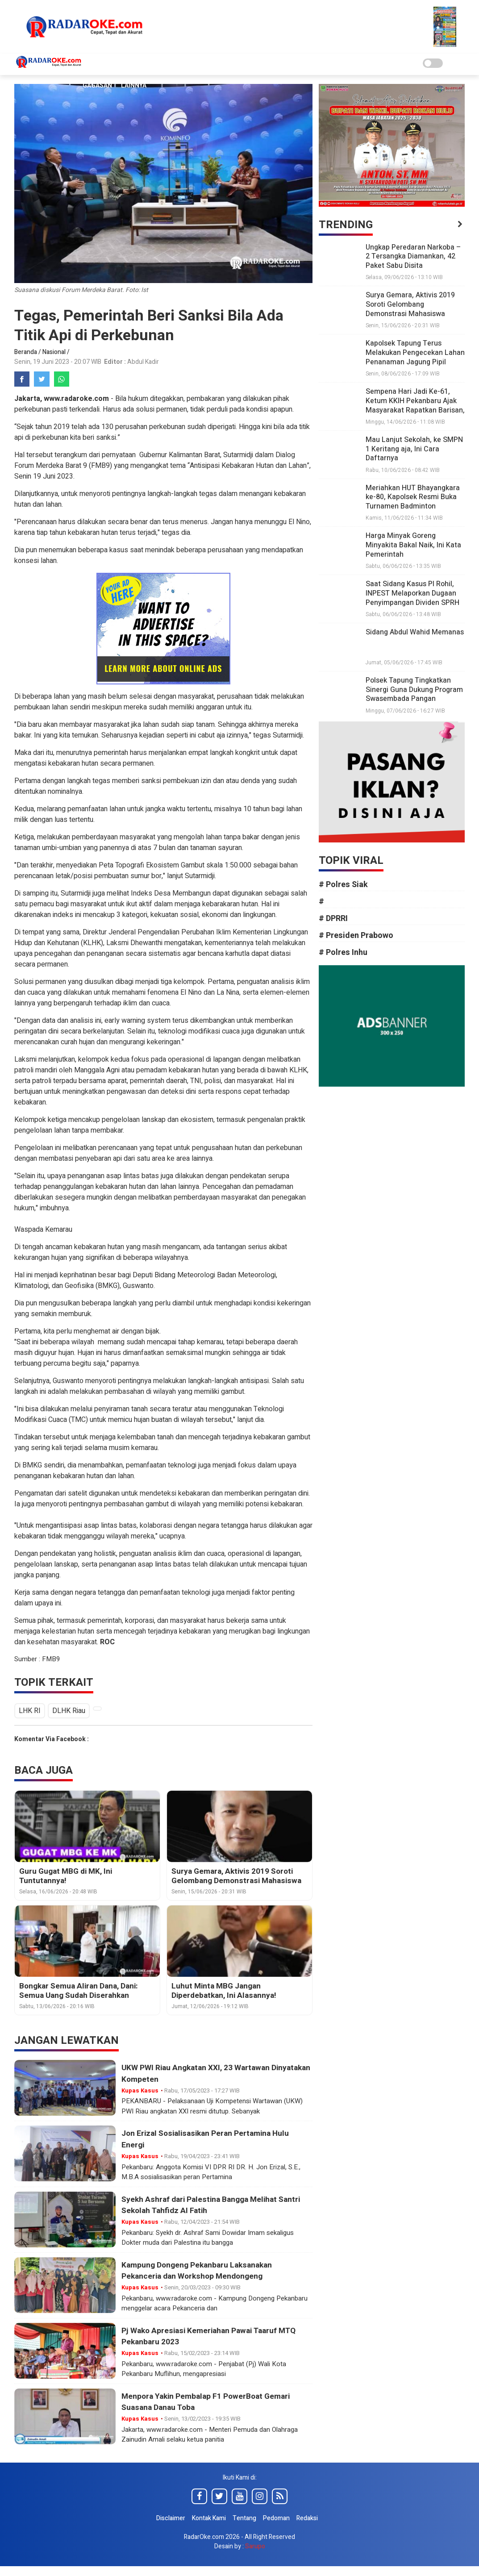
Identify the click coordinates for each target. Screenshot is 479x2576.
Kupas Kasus (118, 64)
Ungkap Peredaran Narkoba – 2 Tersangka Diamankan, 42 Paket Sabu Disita (413, 256)
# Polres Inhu (348, 952)
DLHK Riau (70, 1712)
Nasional (163, 64)
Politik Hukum (292, 64)
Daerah (200, 64)
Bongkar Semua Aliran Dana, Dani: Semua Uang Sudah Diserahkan (76, 1991)
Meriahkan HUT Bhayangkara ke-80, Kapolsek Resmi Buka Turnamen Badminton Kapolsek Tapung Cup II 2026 (413, 502)
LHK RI (30, 1712)
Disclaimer (171, 2519)
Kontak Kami (209, 2519)
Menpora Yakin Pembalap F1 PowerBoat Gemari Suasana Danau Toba (209, 2402)
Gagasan (97, 85)
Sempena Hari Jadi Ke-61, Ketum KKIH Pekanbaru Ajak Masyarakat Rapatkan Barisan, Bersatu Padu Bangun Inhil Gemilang (415, 410)
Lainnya (133, 85)
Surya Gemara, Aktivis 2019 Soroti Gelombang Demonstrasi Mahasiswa (233, 1877)
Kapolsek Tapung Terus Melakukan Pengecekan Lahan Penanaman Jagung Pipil (415, 352)
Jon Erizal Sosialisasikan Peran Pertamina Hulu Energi (209, 2140)
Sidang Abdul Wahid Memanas (415, 632)
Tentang (244, 2519)
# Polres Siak (349, 885)
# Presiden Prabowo (361, 936)
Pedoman (276, 2519)
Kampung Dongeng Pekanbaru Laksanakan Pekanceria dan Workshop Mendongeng (200, 2271)
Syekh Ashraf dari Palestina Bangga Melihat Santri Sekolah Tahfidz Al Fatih (214, 2206)
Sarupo (255, 2547)
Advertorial (391, 64)
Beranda (25, 352)
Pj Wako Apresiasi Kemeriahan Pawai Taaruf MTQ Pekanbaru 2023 (212, 2337)
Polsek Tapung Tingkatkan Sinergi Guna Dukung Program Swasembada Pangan (414, 689)
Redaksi (307, 2519)
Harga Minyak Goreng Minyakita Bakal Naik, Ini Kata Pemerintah (413, 545)
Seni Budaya (240, 64)
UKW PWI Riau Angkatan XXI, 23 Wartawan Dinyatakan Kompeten (198, 2075)
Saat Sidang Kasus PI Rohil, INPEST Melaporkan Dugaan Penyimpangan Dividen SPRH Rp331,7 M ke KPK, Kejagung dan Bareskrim (412, 602)
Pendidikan (343, 64)
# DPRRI (338, 919)
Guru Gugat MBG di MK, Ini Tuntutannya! (86, 1872)
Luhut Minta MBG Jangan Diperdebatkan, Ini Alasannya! (239, 1991)
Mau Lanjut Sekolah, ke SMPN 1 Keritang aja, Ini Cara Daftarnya (414, 449)
